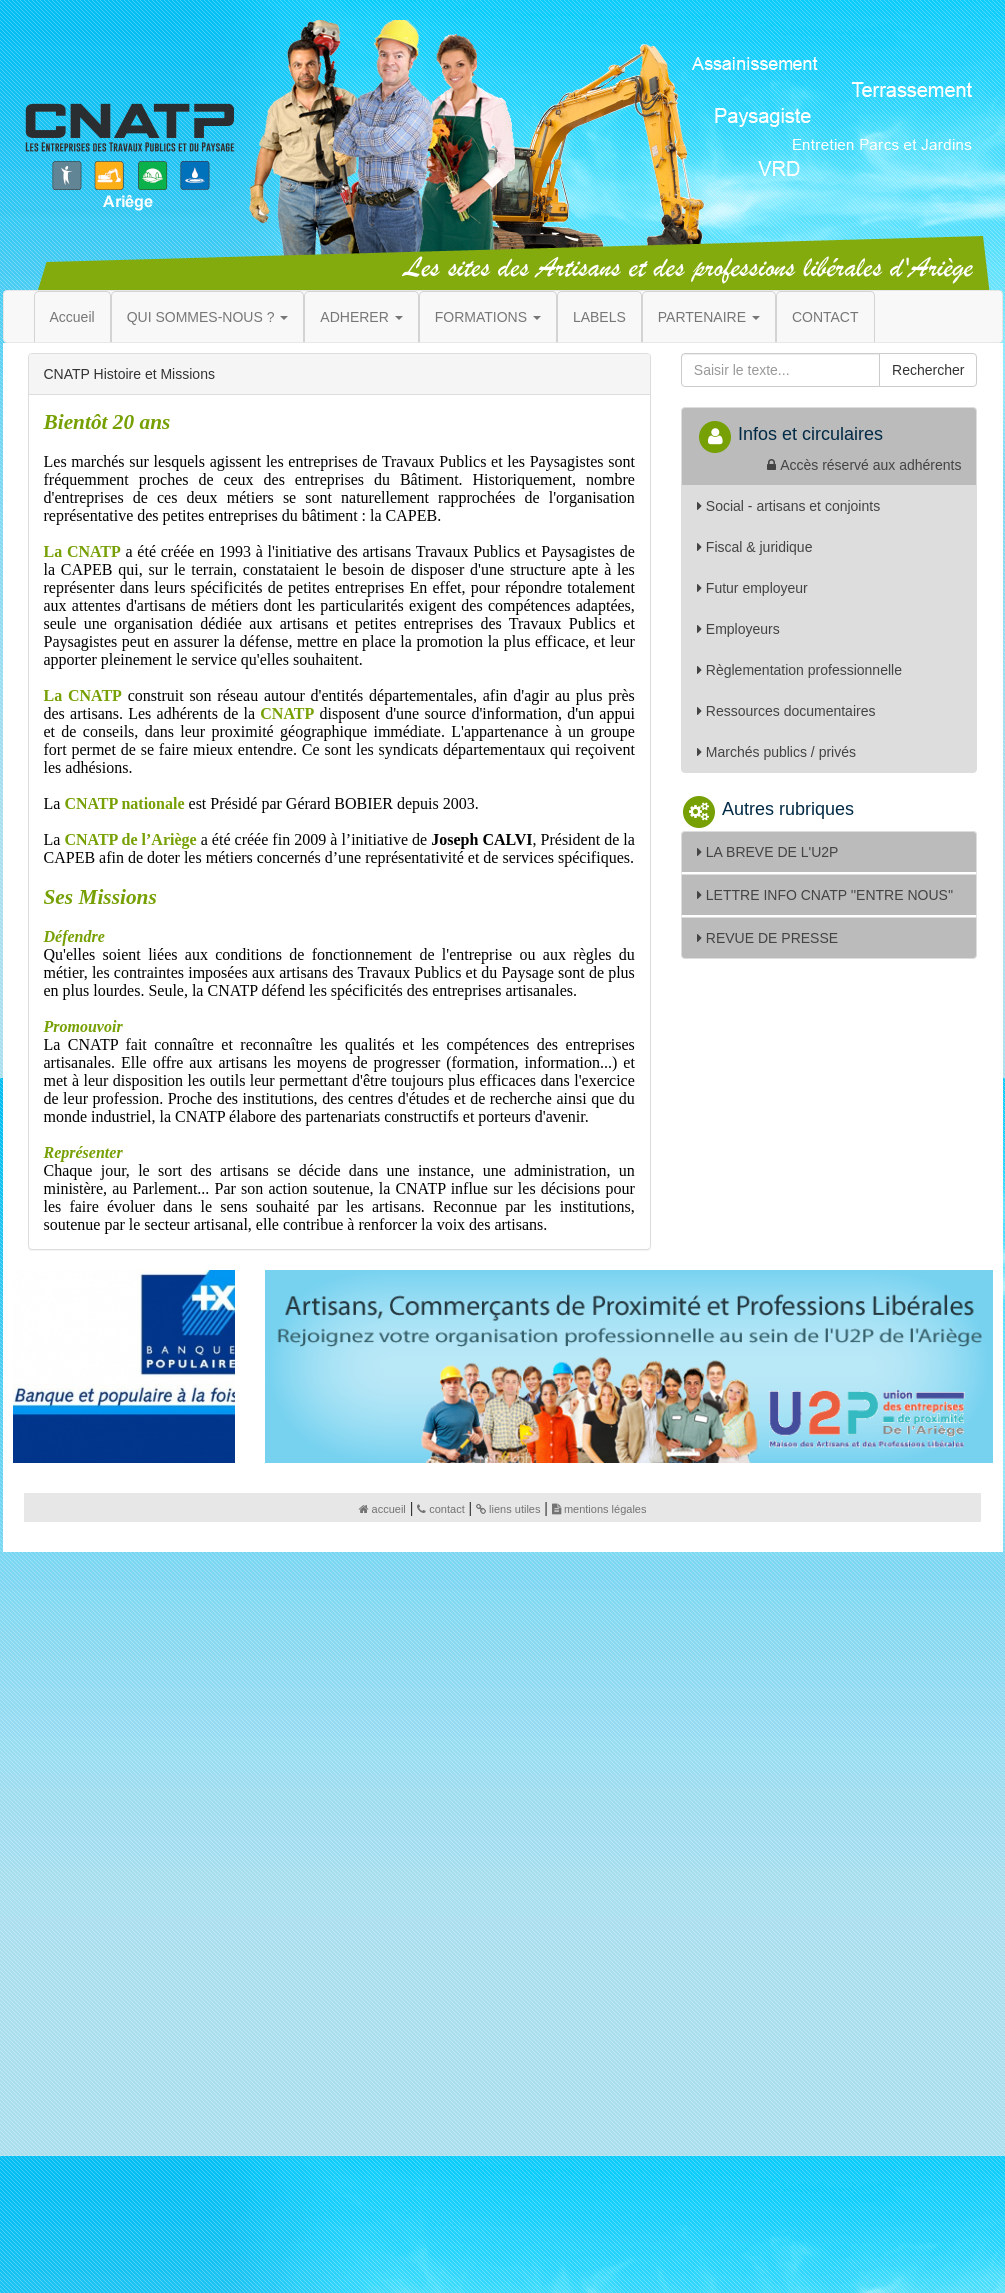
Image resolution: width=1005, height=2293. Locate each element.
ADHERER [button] (361, 317)
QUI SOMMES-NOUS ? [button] (208, 317)
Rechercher (928, 370)
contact (440, 1509)
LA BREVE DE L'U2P (768, 852)
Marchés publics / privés (776, 752)
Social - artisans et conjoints (788, 506)
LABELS (599, 317)
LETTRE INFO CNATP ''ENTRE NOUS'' (825, 895)
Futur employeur (752, 588)
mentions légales (599, 1509)
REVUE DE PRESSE (767, 938)
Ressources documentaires (786, 711)
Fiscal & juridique (755, 547)
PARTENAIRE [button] (709, 317)
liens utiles (508, 1509)
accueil (382, 1509)
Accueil (72, 317)
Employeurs (738, 629)
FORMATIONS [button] (488, 317)
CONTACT (825, 317)
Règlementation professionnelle (799, 670)
